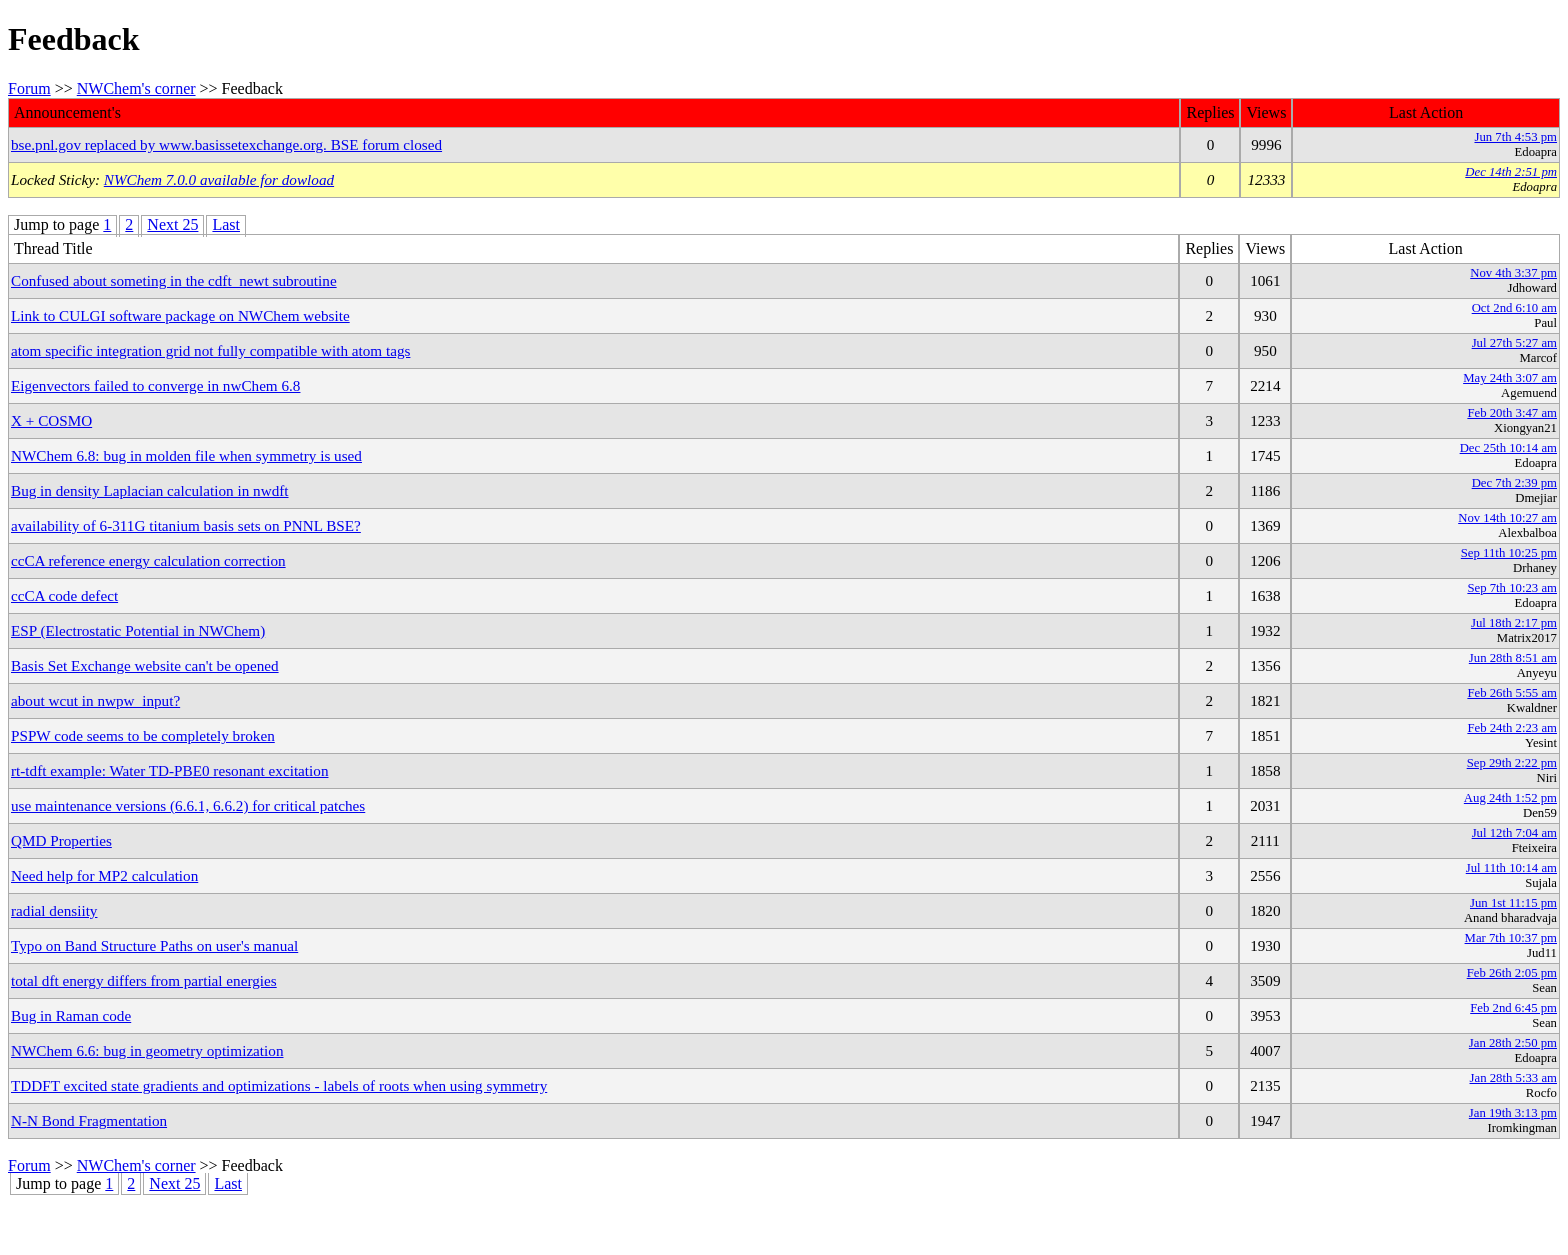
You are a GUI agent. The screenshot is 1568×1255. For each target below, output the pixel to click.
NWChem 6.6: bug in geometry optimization (147, 1050)
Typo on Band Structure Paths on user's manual (154, 945)
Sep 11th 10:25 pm (1509, 553)
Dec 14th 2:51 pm (1511, 172)
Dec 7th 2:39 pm (1514, 483)
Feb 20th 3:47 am (1512, 413)
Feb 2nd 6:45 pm (1513, 1008)
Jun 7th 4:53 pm (1515, 137)
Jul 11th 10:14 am (1511, 868)
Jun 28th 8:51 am (1513, 658)
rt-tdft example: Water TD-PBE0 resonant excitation (169, 770)
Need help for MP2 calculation (104, 875)
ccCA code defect (64, 595)
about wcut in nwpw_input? (95, 700)
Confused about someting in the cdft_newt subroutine (174, 280)
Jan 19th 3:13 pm (1513, 1113)
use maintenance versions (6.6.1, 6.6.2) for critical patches (188, 805)
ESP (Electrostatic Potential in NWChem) (138, 630)
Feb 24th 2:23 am (1512, 728)
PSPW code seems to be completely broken (143, 735)
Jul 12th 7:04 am (1514, 833)
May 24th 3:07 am (1510, 378)
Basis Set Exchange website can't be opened (145, 665)
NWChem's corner (136, 88)
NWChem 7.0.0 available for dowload (219, 179)
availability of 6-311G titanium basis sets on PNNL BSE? (186, 525)
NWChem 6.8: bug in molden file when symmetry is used (186, 455)
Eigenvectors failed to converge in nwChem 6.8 (155, 385)
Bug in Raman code (71, 1015)
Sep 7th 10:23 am (1512, 588)
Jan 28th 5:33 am (1513, 1078)
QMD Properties (61, 840)
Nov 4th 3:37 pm (1513, 273)
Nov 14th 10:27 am (1507, 518)
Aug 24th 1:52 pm (1510, 798)
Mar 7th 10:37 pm (1511, 938)
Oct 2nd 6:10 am (1514, 308)
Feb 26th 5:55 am (1512, 693)
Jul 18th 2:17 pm (1514, 623)
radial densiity (54, 910)
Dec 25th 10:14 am (1508, 448)
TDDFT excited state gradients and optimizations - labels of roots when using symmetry (279, 1085)
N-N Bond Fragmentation (89, 1120)
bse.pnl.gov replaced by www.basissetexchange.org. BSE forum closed (226, 144)
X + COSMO (51, 420)
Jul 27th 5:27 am (1514, 343)
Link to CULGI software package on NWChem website (180, 315)
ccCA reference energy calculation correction (148, 560)
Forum (29, 88)
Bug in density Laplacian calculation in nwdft (150, 490)
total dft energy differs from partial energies (144, 980)
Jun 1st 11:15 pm (1513, 903)
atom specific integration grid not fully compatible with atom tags (210, 350)
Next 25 (172, 224)
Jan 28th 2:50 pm (1513, 1043)
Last (226, 224)
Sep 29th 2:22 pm (1512, 763)
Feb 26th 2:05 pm (1512, 973)
